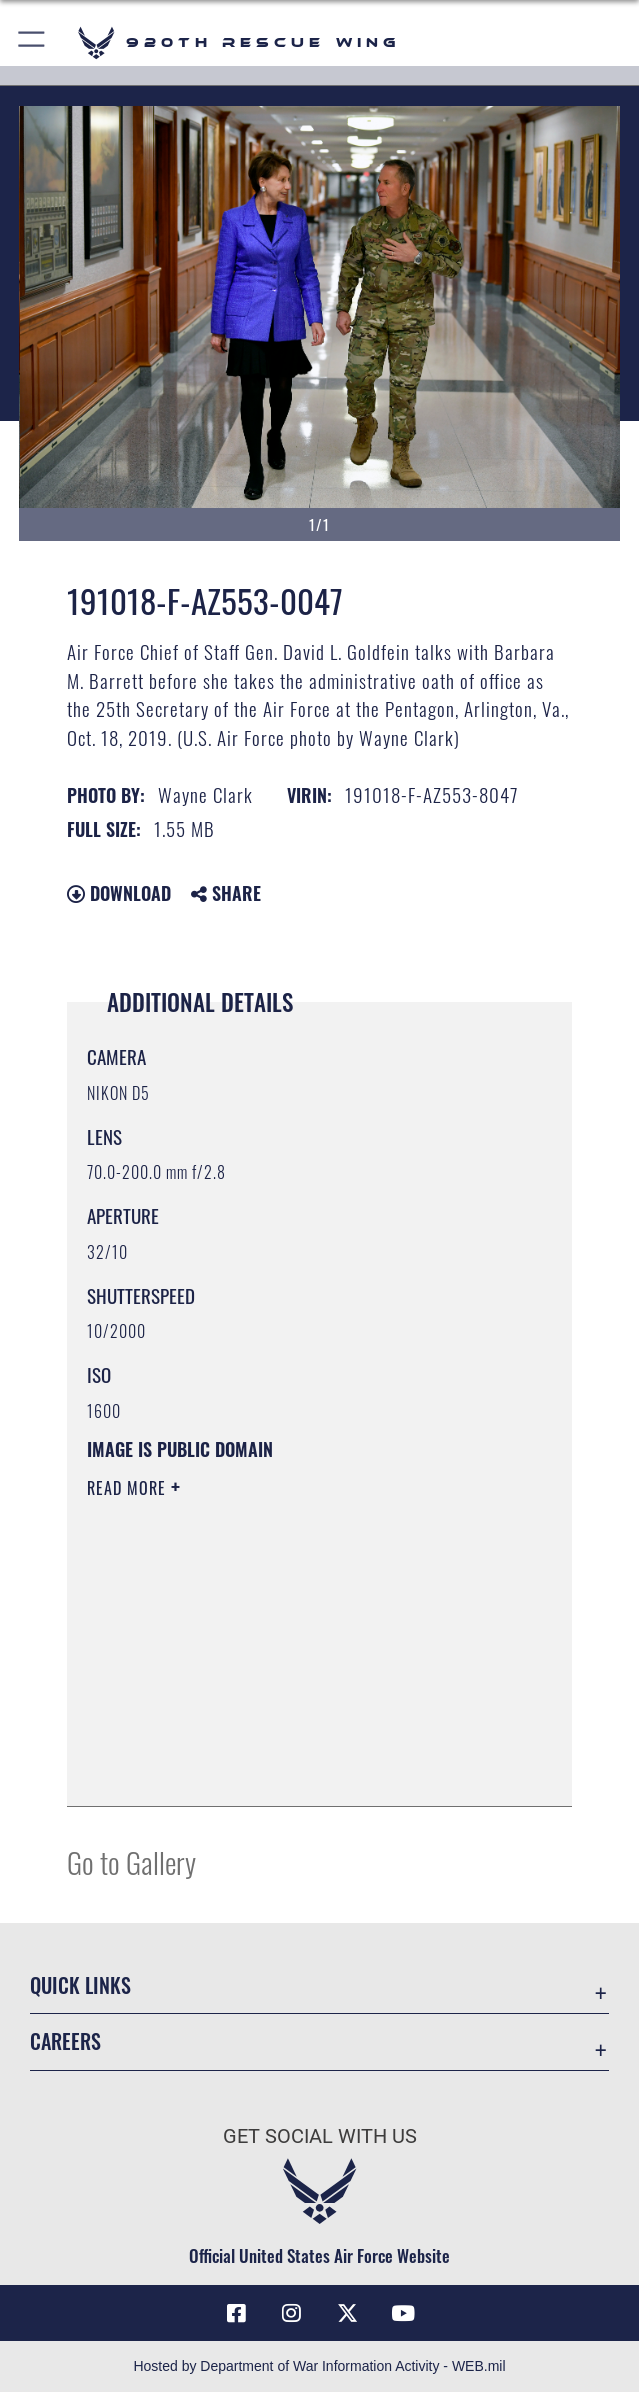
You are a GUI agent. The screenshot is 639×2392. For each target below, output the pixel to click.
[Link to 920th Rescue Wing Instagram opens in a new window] (292, 2313)
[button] (32, 42)
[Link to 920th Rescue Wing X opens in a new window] (347, 2313)
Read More (129, 1488)
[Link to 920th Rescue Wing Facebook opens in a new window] (236, 2313)
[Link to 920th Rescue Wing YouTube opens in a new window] (403, 2313)
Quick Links (80, 1985)
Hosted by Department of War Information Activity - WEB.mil (319, 2366)
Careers (65, 2041)
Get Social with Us (320, 2136)
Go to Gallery (131, 1861)
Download (119, 893)
